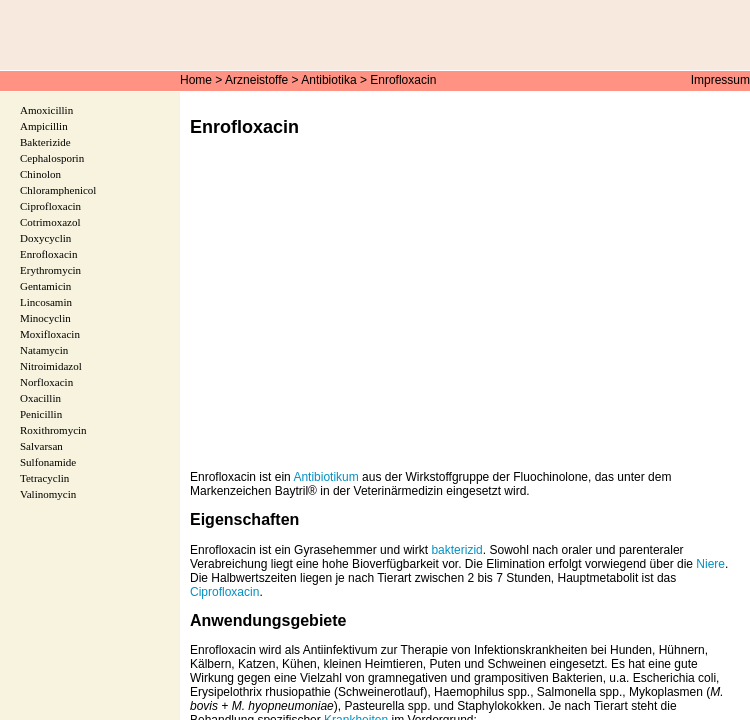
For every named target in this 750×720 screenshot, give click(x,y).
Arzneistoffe (256, 80)
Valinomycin (48, 494)
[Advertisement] (465, 318)
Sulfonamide (48, 462)
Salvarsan (41, 446)
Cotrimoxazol (50, 222)
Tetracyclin (44, 478)
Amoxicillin (46, 110)
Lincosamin (46, 302)
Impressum (720, 80)
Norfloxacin (46, 382)
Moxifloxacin (50, 334)
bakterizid (456, 550)
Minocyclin (45, 318)
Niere (710, 564)
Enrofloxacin (403, 80)
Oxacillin (40, 398)
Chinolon (40, 174)
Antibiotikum (325, 477)
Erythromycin (50, 270)
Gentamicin (45, 286)
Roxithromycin (53, 430)
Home (196, 80)
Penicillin (41, 414)
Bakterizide (45, 142)
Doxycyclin (45, 238)
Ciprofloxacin (224, 592)
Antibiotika (328, 80)
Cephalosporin (52, 158)
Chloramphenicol (58, 190)
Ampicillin (44, 126)
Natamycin (44, 350)
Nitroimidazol (51, 366)
